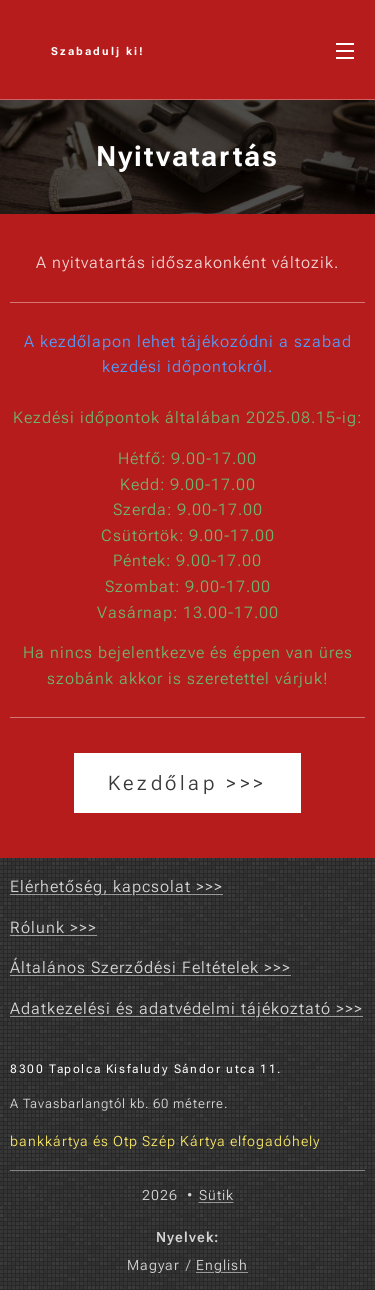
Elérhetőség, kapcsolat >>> (116, 886)
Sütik (216, 1195)
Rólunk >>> (53, 927)
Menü (345, 51)
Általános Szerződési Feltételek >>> (150, 967)
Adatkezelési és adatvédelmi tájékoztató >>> (186, 1008)
